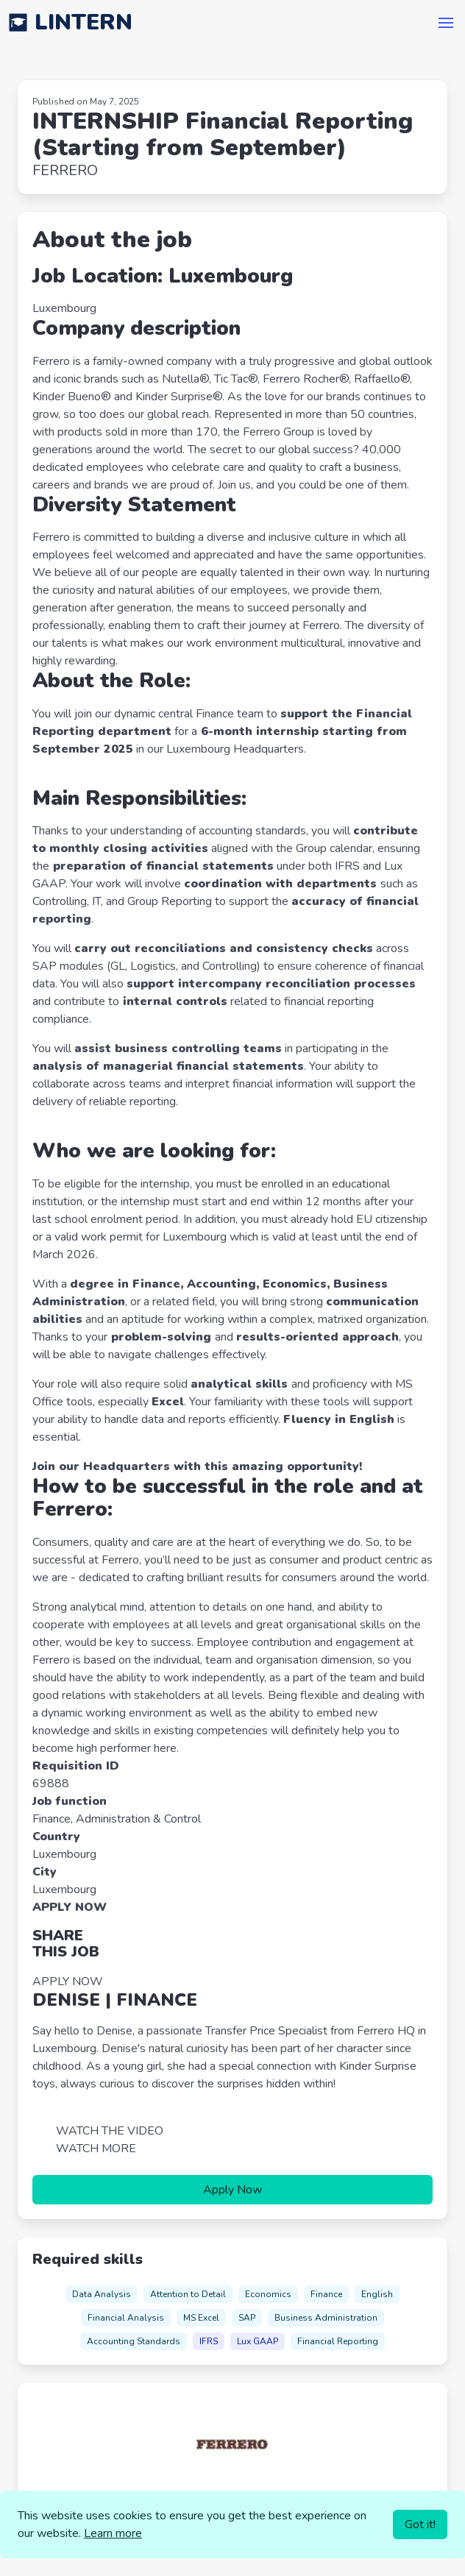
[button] (446, 23)
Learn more (113, 2533)
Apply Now (232, 2190)
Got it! (420, 2524)
